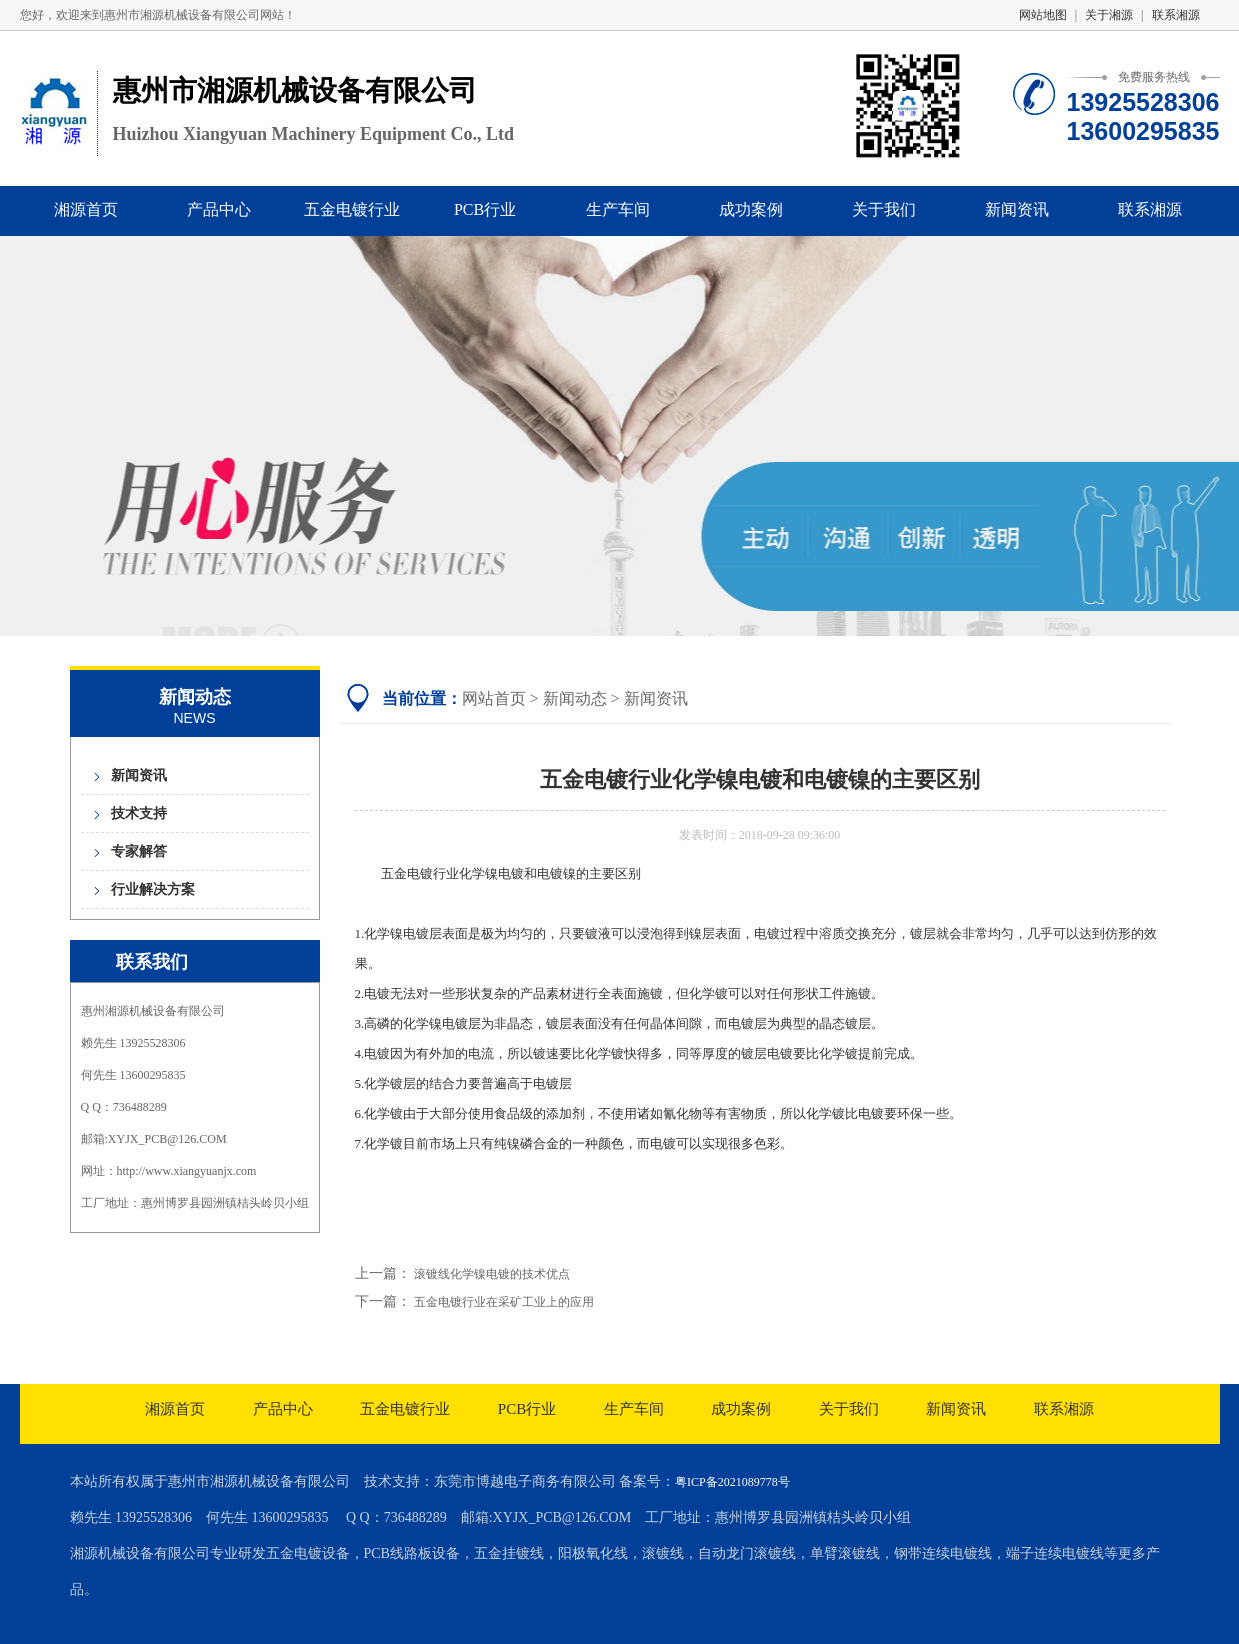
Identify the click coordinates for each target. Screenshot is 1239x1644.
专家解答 (139, 851)
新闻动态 (575, 698)
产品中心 (219, 209)
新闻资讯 (1017, 209)
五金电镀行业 (352, 209)
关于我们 (884, 209)
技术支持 (139, 813)
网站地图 (1043, 15)
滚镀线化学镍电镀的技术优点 (492, 1274)
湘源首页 (86, 209)
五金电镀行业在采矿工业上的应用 (504, 1302)
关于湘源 (1109, 15)
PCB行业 (485, 209)
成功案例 (751, 209)
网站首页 (494, 698)
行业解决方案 (153, 889)
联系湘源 (1176, 15)
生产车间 (618, 209)
